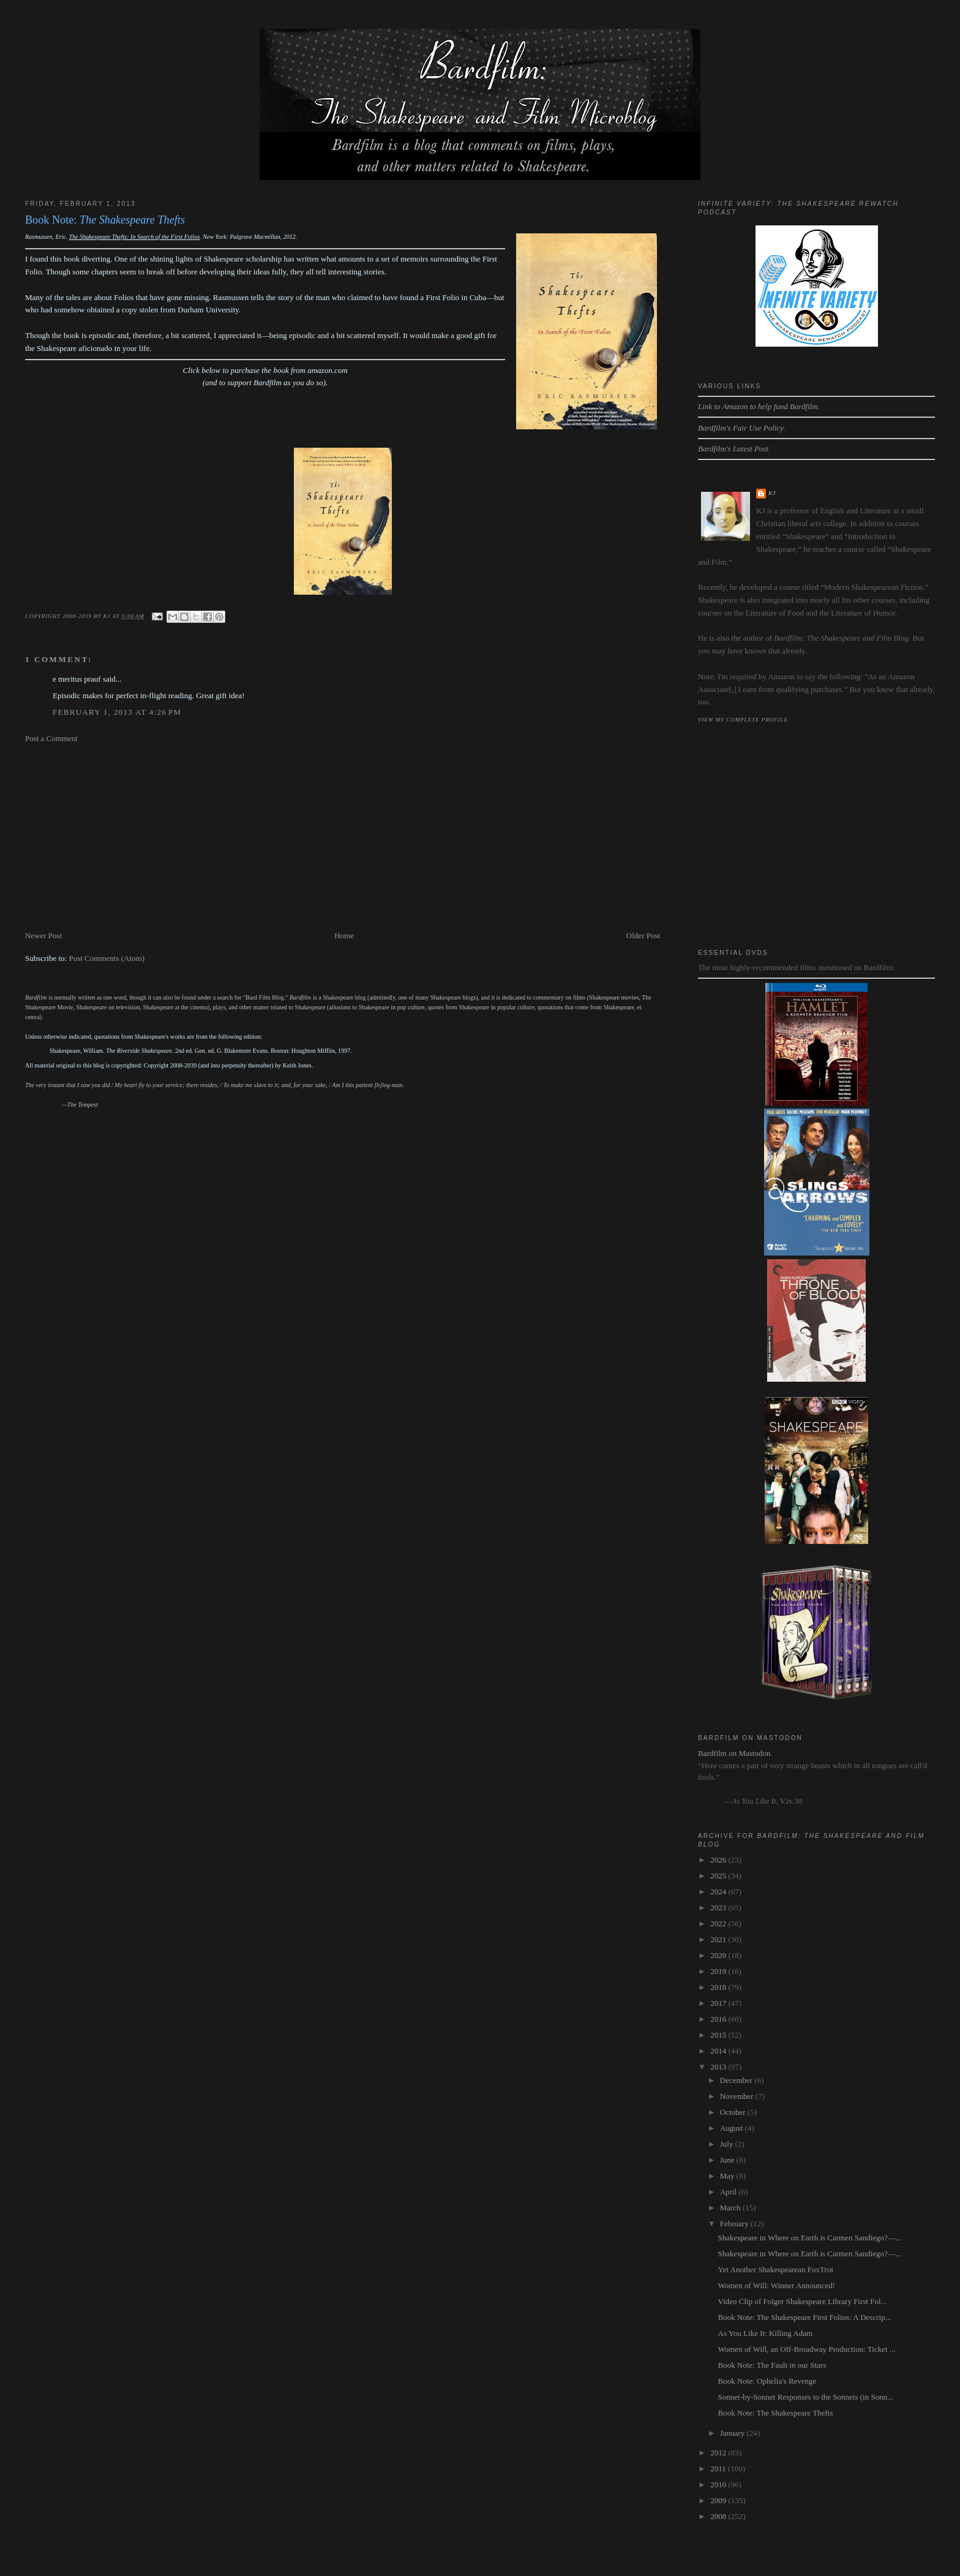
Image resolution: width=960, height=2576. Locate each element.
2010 (719, 2484)
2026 (719, 1859)
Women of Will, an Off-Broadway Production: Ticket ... (807, 2349)
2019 (719, 1971)
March (731, 2207)
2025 (719, 1875)
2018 (719, 1987)
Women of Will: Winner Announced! (777, 2285)
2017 (719, 2003)
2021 (719, 1939)
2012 (719, 2452)
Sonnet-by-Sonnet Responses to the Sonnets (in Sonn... (805, 2396)
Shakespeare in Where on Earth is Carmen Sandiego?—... (810, 2237)
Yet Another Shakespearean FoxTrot (776, 2269)
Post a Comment (51, 738)
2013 (719, 2066)
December (737, 2080)
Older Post (643, 935)
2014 (719, 2050)
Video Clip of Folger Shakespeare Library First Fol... (802, 2301)
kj (772, 493)
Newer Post (43, 935)
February (735, 2223)
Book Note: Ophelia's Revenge (767, 2381)
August (732, 2128)
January (733, 2433)
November (738, 2096)
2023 (719, 1907)
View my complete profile (743, 720)
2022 (719, 1923)
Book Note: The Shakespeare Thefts (775, 2412)
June (728, 2159)
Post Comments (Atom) (106, 958)
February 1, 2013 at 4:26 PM (117, 712)
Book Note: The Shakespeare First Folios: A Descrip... (804, 2317)
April (729, 2191)
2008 (719, 2516)
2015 (719, 2034)
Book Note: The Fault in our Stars (772, 2365)
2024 (719, 1891)
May (728, 2175)
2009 (719, 2500)
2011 (719, 2468)
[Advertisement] (342, 837)
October (734, 2112)
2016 (719, 2019)
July (727, 2144)
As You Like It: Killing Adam (765, 2333)
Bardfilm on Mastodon (734, 1753)
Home (344, 935)
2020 (719, 1955)
